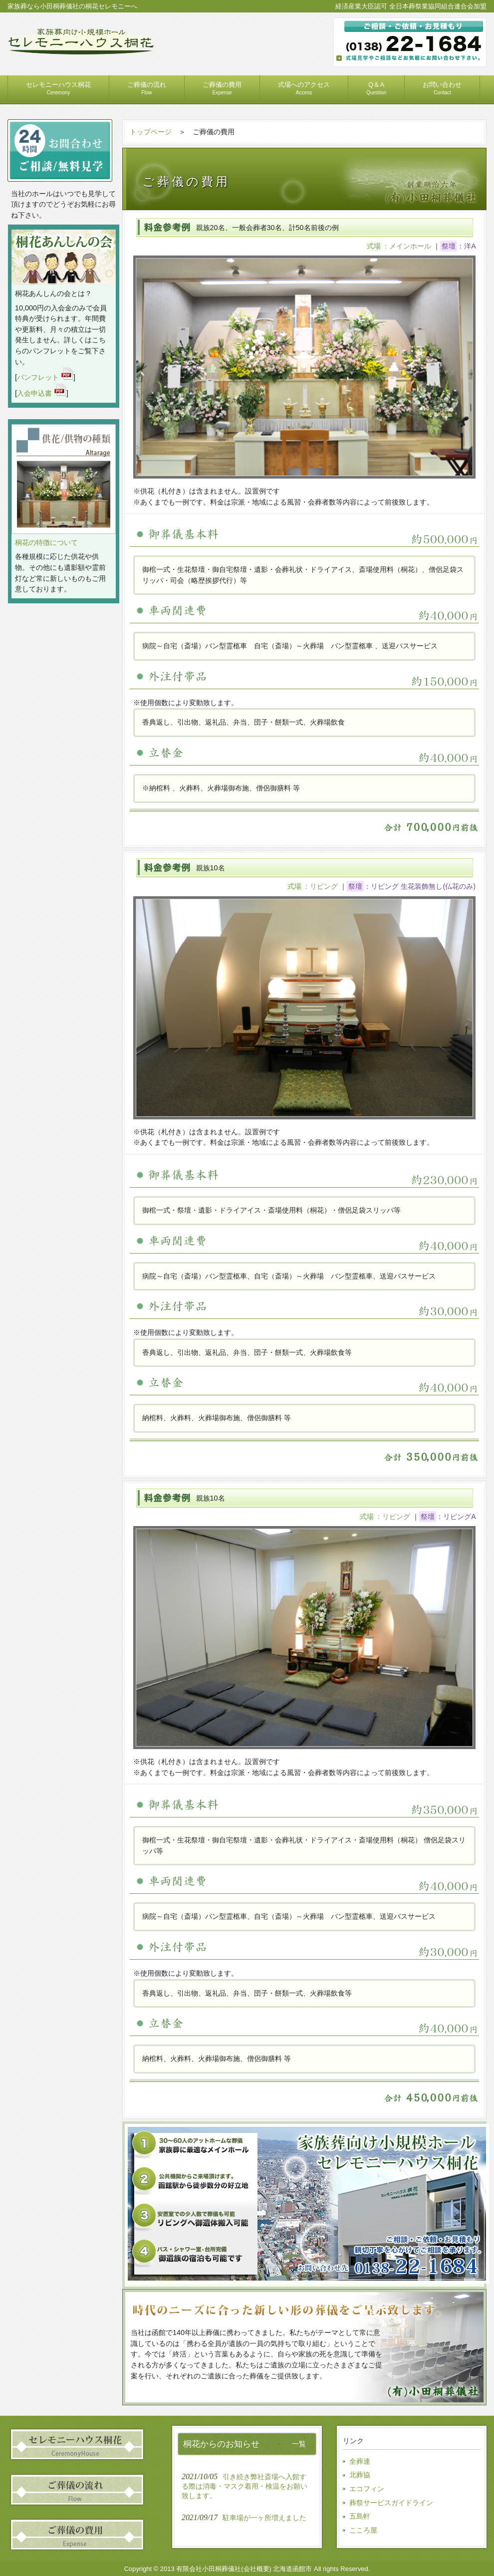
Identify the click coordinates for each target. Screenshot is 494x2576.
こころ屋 (363, 2530)
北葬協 (359, 2475)
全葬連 (359, 2461)
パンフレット (45, 377)
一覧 (299, 2444)
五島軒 (359, 2516)
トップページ (151, 132)
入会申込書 (41, 393)
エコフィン (366, 2489)
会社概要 (256, 2569)
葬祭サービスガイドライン (391, 2503)
